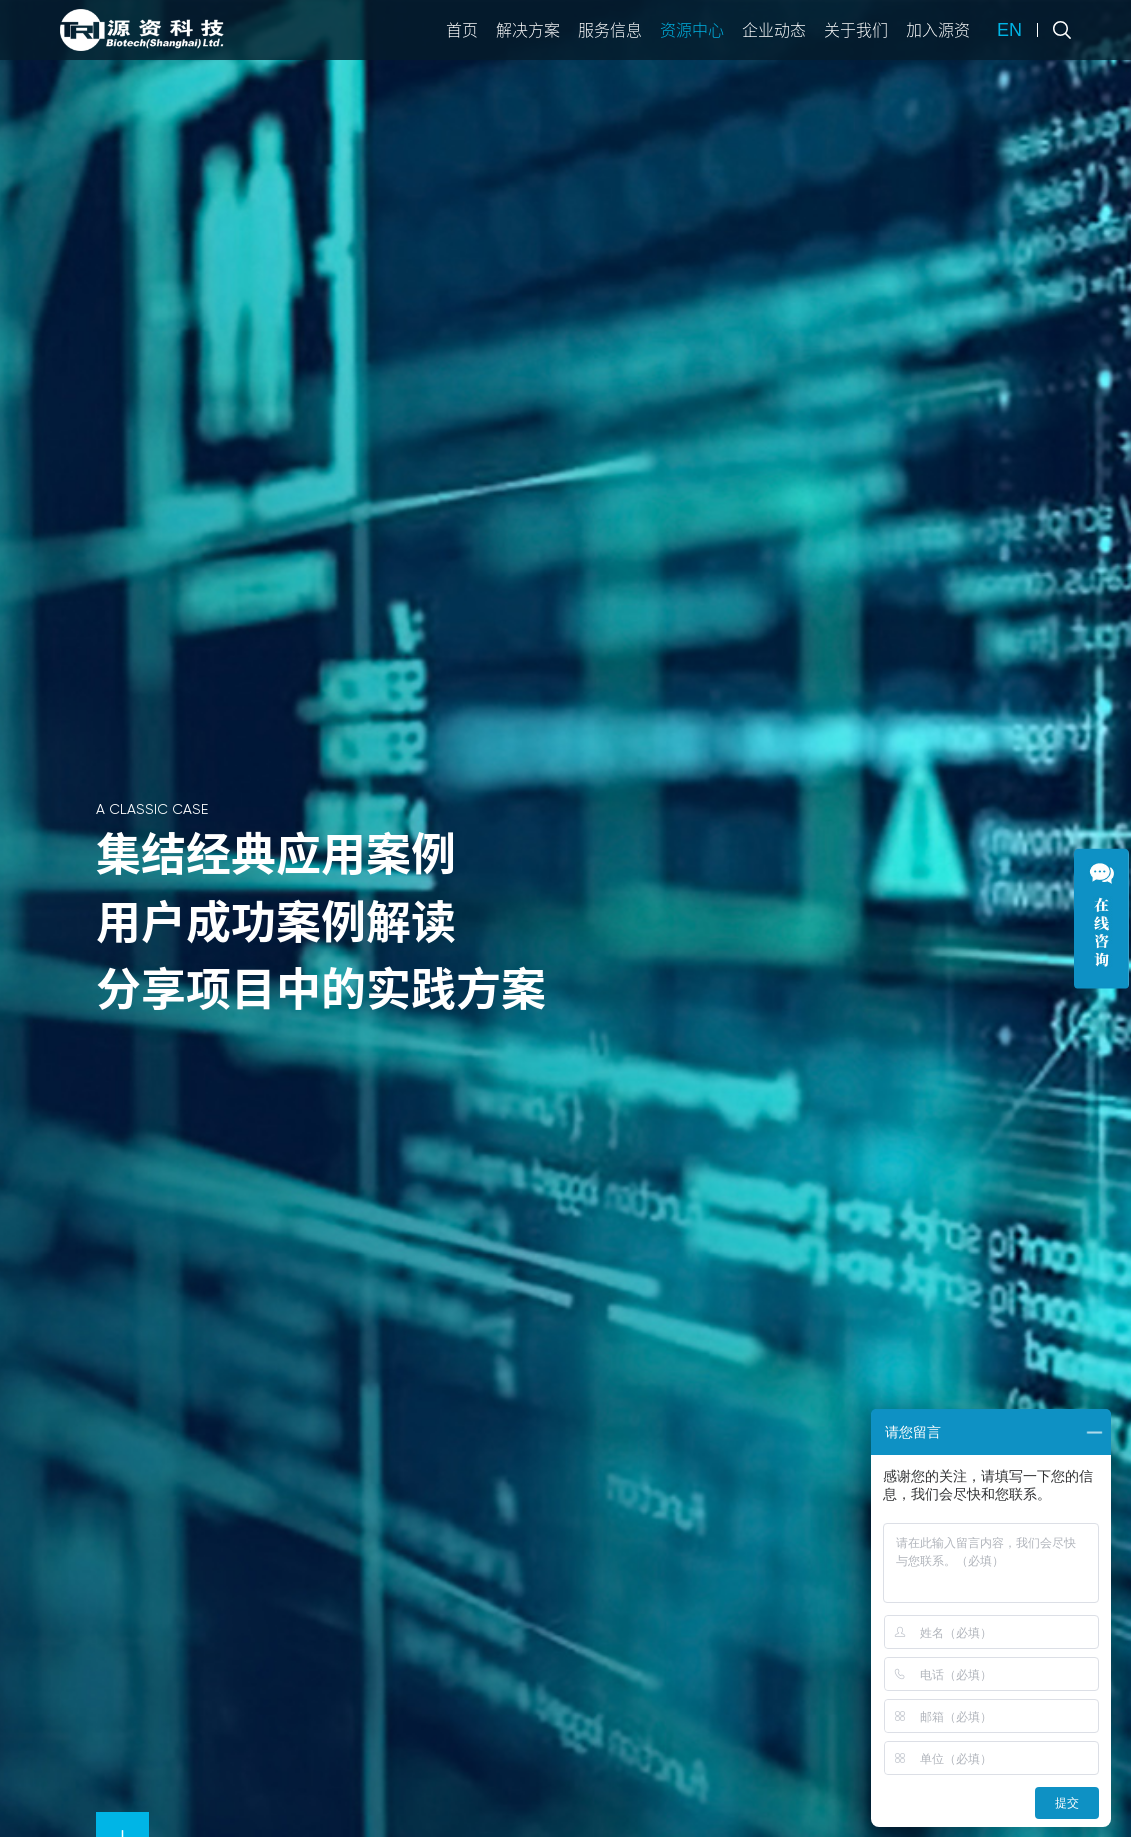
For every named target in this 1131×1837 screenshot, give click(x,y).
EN (1009, 30)
